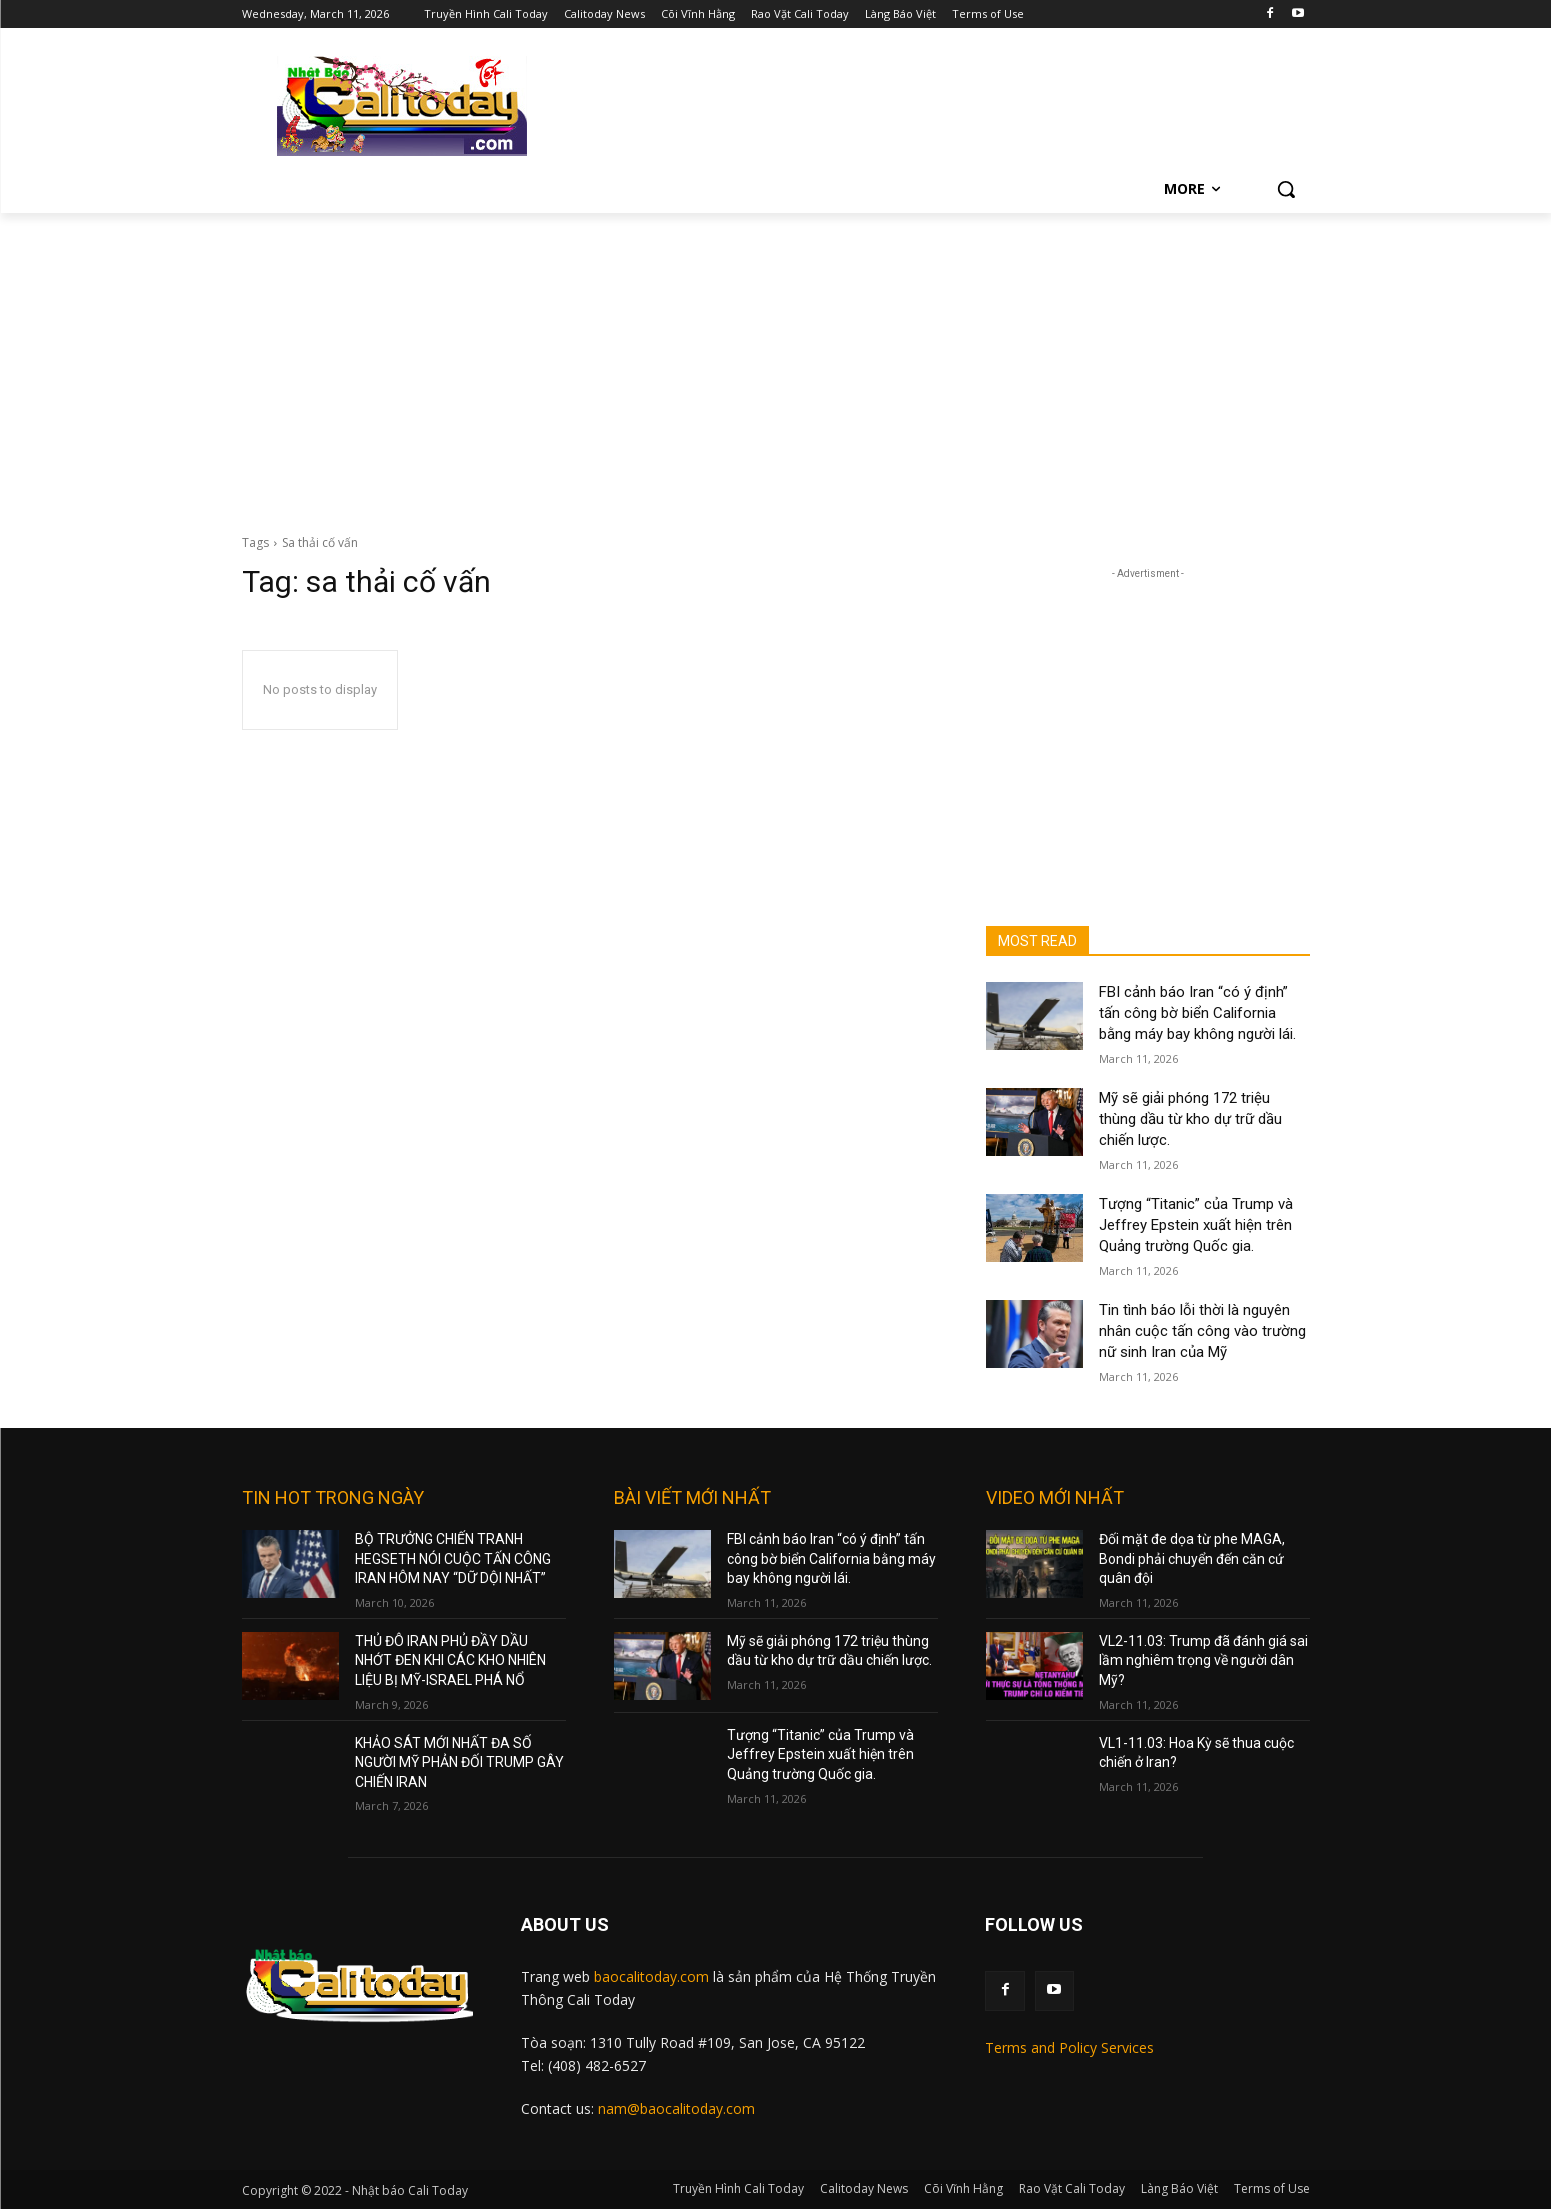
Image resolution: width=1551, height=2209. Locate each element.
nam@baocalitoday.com (676, 2108)
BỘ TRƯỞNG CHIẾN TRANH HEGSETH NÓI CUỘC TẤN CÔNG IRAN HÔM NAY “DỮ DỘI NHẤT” (453, 1558)
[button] (1286, 189)
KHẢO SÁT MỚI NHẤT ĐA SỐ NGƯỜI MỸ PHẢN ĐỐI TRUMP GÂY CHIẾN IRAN (459, 1762)
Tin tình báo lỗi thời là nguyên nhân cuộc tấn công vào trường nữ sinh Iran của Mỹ (1202, 1331)
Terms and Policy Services (1069, 2047)
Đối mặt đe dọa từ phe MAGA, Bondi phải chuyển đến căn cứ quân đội (1192, 1558)
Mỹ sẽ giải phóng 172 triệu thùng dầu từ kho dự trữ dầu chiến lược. (1190, 1119)
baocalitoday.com (651, 1976)
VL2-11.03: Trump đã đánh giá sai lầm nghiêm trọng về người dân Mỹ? (1203, 1660)
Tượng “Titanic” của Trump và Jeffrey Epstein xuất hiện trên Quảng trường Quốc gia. (1196, 1225)
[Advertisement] (776, 363)
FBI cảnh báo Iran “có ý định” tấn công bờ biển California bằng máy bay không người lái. (1197, 1013)
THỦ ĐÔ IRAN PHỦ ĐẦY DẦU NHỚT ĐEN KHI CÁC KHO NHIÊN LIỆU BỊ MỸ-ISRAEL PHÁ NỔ (450, 1660)
